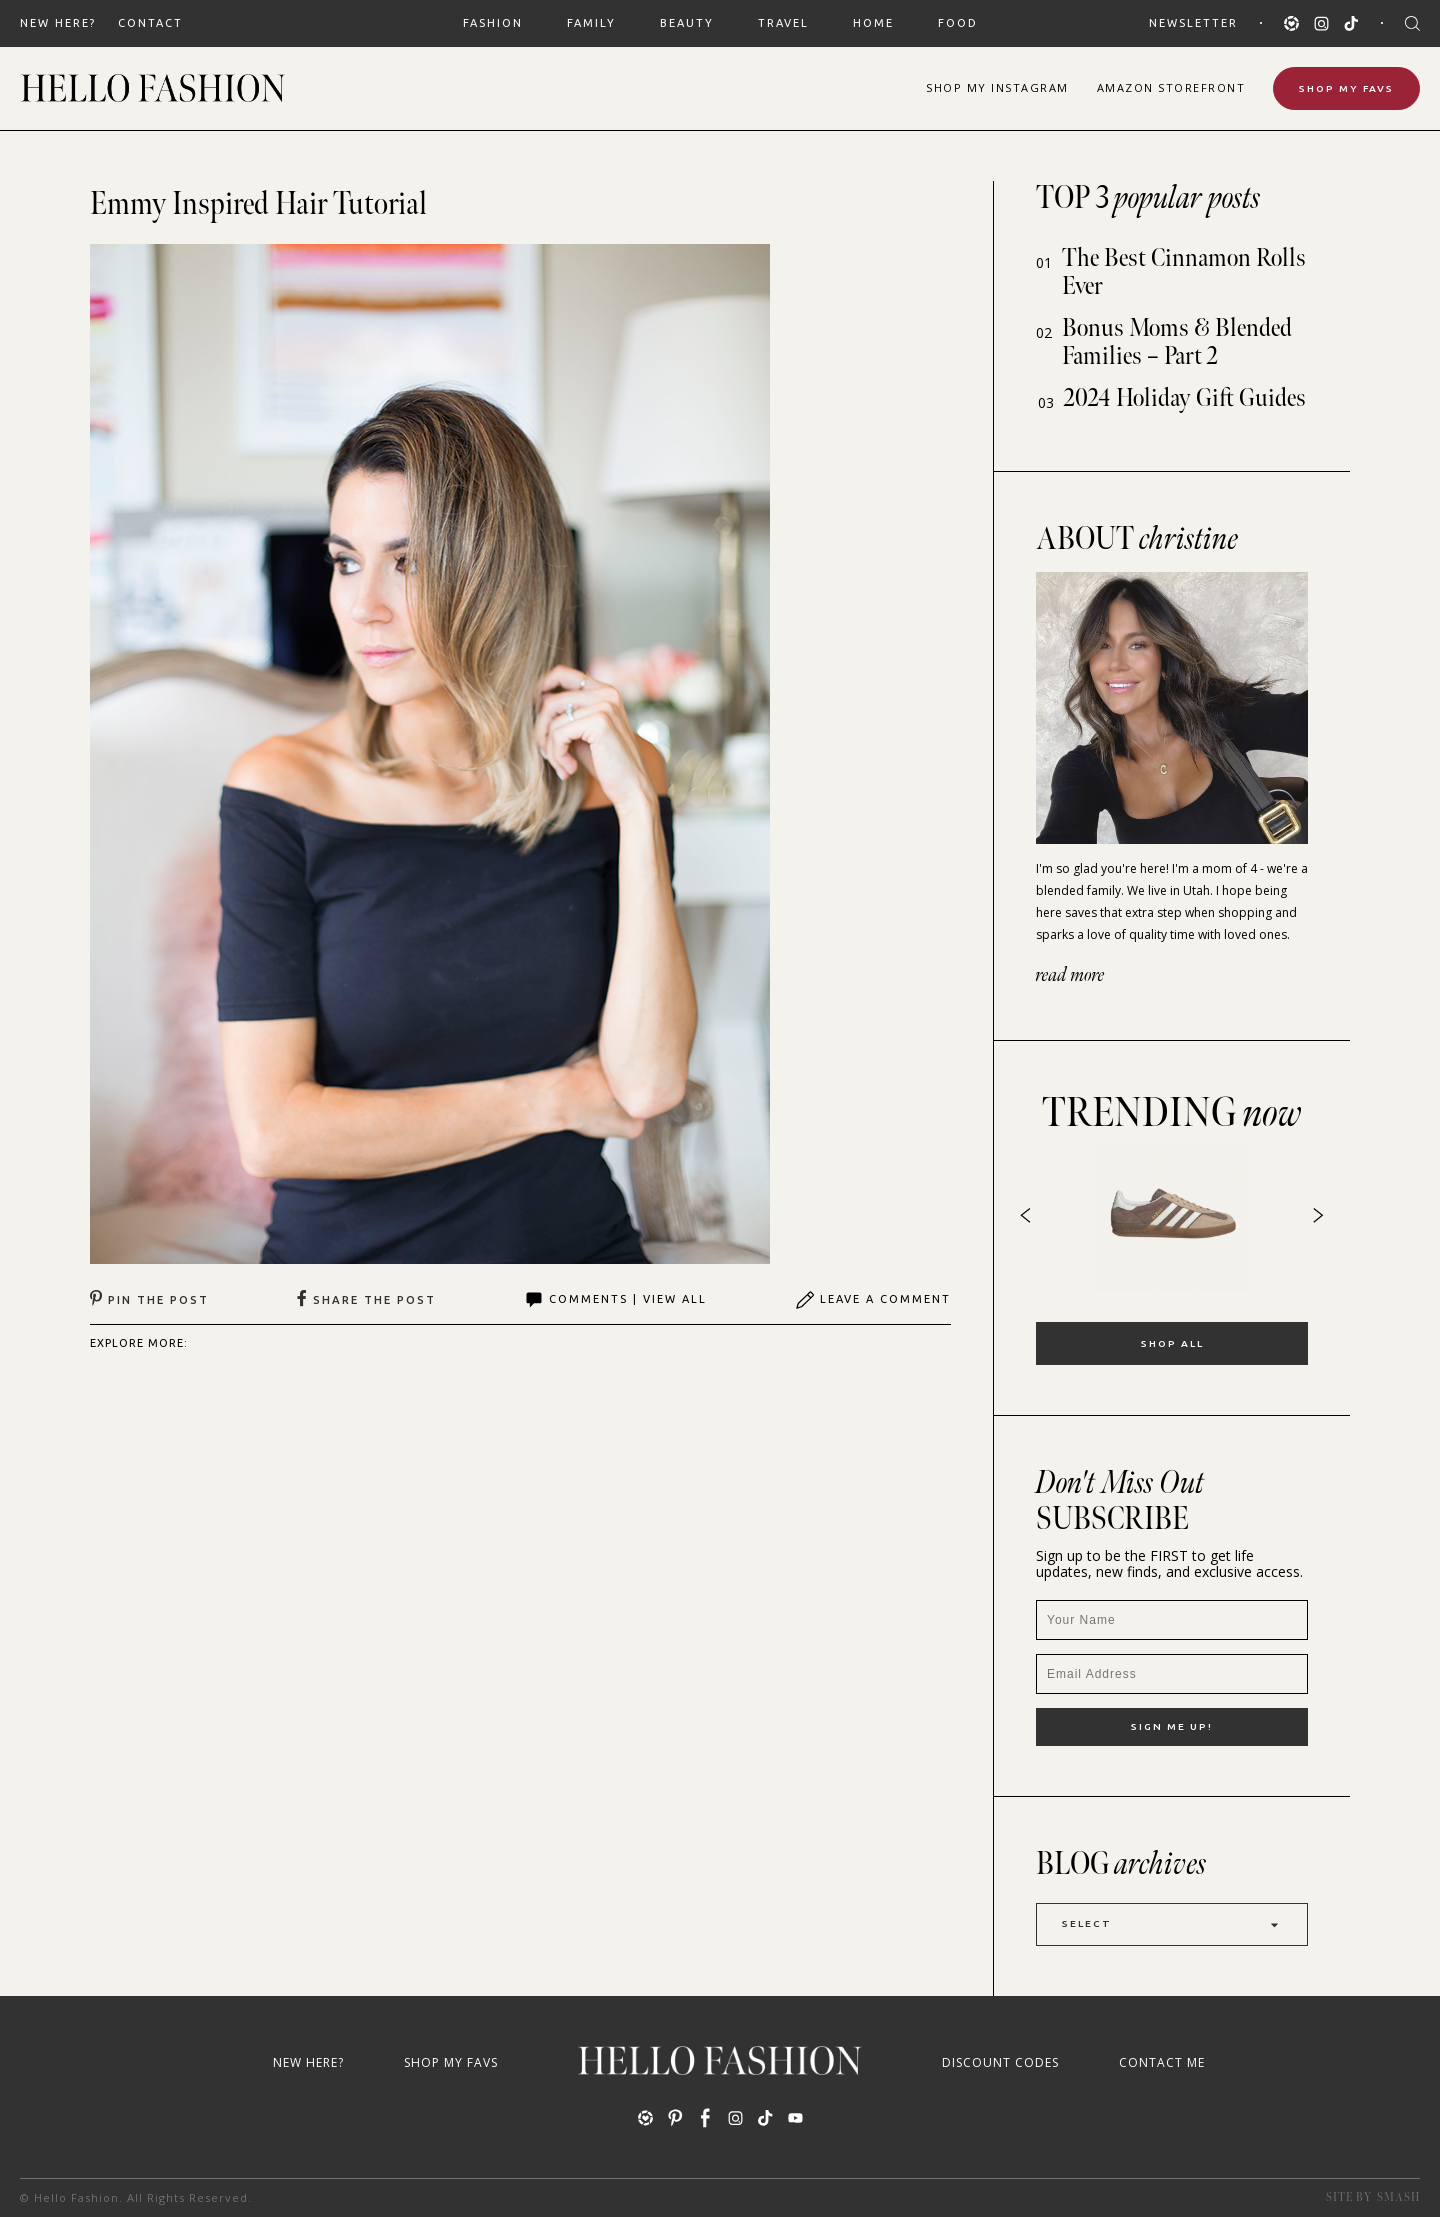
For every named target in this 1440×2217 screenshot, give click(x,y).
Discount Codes (1000, 2062)
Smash (1398, 2197)
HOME (873, 23)
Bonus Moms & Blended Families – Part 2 (1177, 342)
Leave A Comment (873, 1300)
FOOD (958, 23)
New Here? (58, 23)
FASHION (493, 23)
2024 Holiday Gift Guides (1185, 398)
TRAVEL (783, 23)
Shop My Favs (1346, 88)
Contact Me (1162, 2062)
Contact (150, 23)
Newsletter (1193, 23)
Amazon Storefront (1171, 87)
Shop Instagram (997, 87)
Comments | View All (615, 1300)
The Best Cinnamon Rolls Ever (1184, 272)
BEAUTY (687, 23)
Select (1172, 1924)
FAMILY (591, 23)
